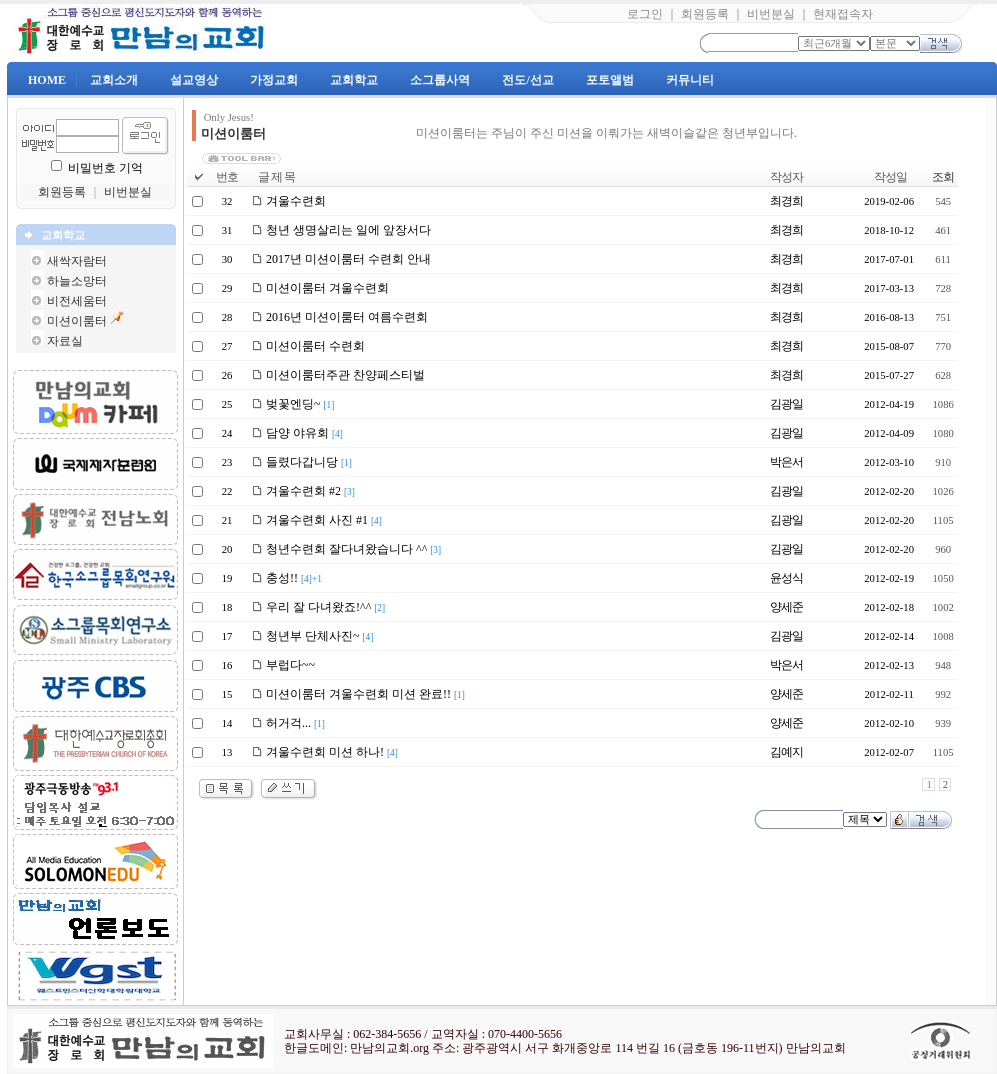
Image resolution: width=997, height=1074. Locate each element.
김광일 (786, 404)
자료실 (65, 341)
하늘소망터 (77, 281)
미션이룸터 (77, 321)
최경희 (786, 201)
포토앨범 (610, 80)
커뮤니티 (690, 80)
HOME (47, 80)
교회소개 (114, 80)
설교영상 (194, 80)
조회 (943, 177)
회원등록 (705, 14)
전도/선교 (527, 80)
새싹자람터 (77, 261)
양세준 (786, 607)
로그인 (645, 14)
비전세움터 (77, 301)
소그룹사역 (440, 80)
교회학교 (354, 80)
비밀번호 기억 (105, 168)
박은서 (786, 462)
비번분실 (771, 14)
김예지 (786, 752)
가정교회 (274, 80)
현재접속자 (843, 14)
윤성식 (786, 578)
